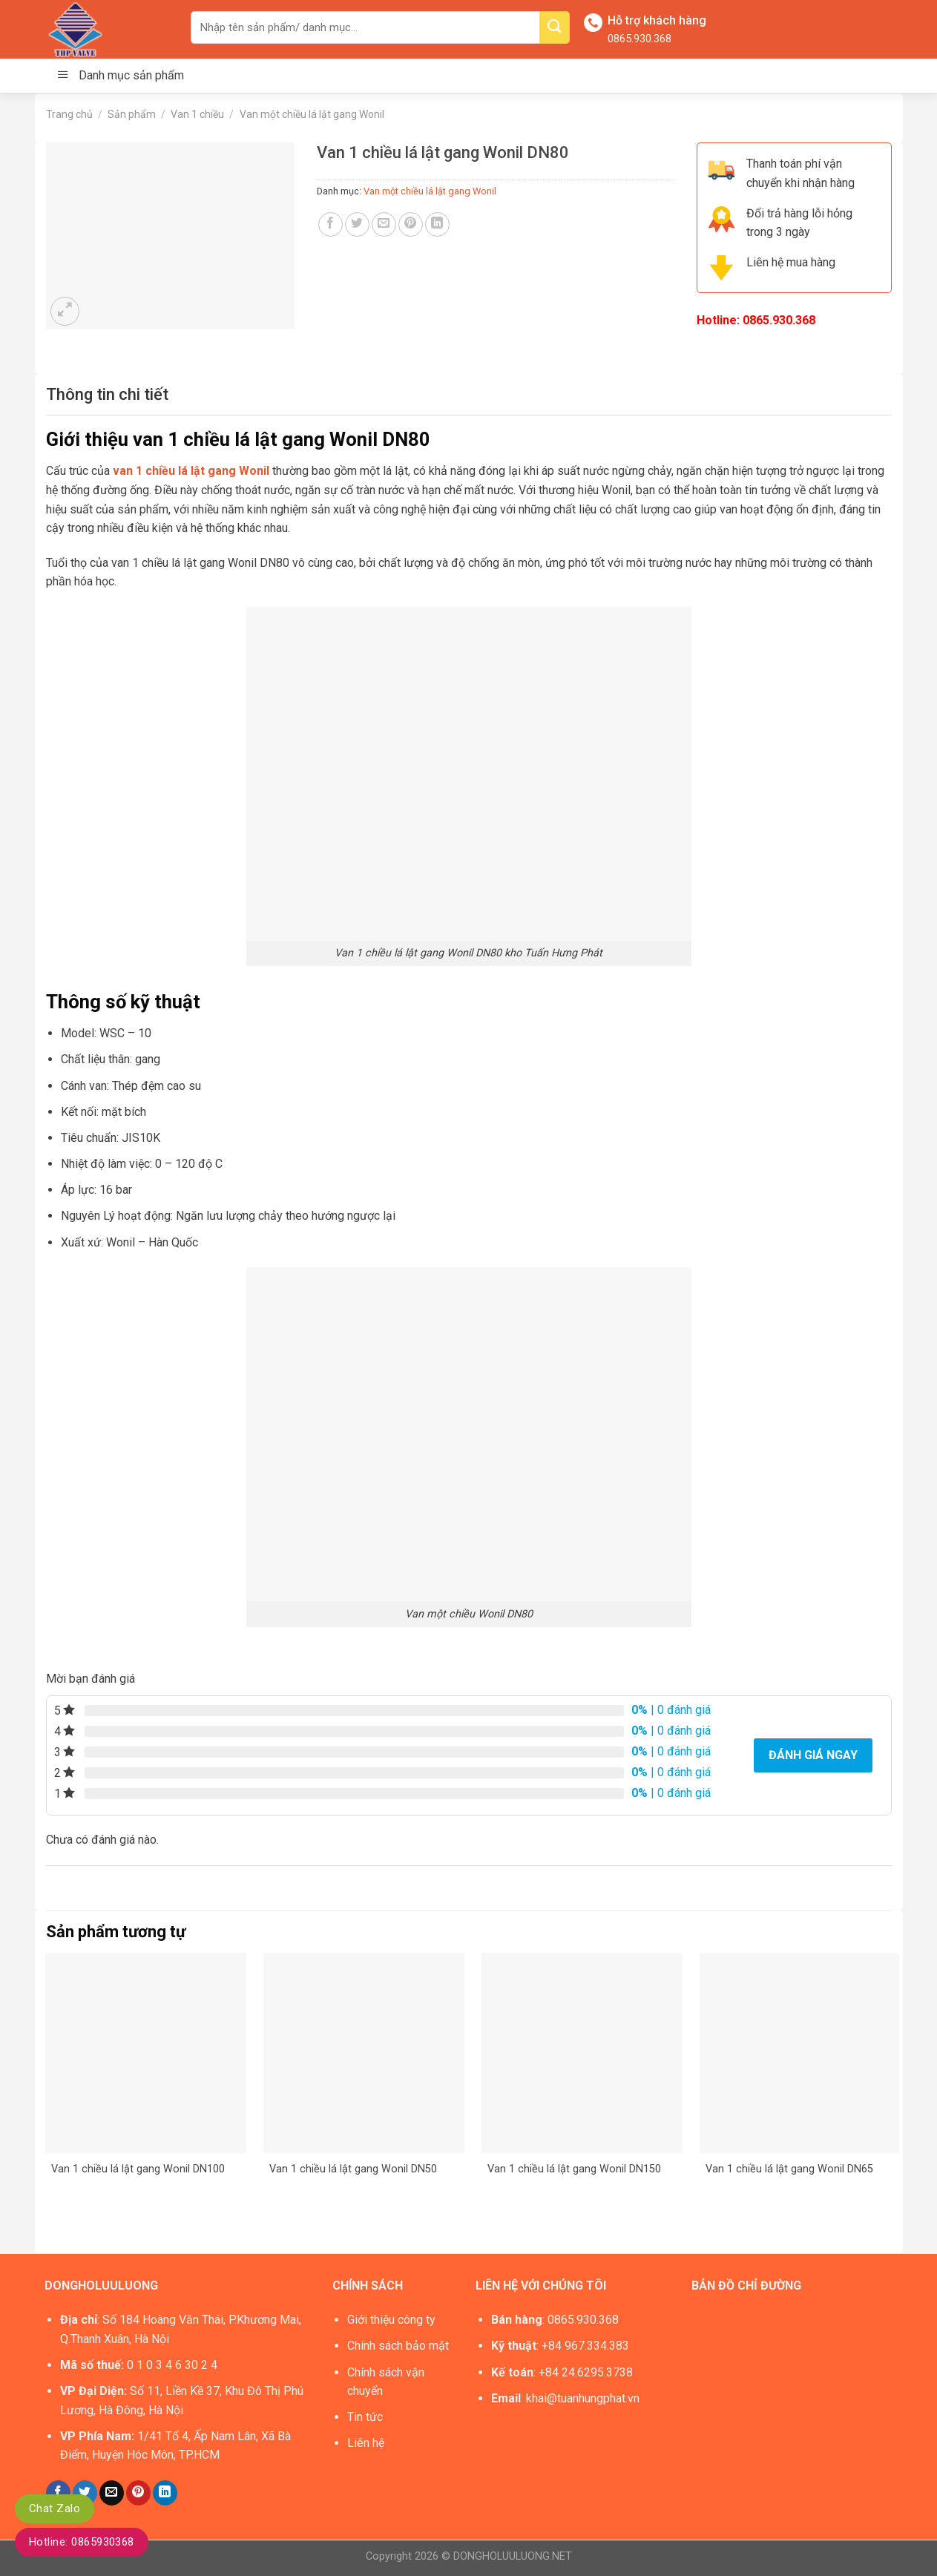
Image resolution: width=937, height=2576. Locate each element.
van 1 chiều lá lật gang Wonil (189, 471)
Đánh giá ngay (813, 1755)
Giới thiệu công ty (391, 2320)
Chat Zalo (54, 2508)
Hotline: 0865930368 (81, 2542)
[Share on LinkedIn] (437, 224)
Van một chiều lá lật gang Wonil (312, 114)
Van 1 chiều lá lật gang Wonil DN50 (353, 2169)
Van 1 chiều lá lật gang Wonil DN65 (789, 2169)
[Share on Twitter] (357, 224)
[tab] (107, 394)
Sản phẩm (132, 114)
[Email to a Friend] (384, 224)
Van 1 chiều (197, 114)
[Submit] (555, 27)
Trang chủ (69, 114)
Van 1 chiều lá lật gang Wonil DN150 (574, 2169)
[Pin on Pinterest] (410, 224)
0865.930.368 (639, 38)
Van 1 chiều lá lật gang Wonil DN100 (138, 2169)
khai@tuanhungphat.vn (583, 2398)
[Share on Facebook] (330, 224)
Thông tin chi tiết (107, 394)
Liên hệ (365, 2443)
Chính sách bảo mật (398, 2346)
